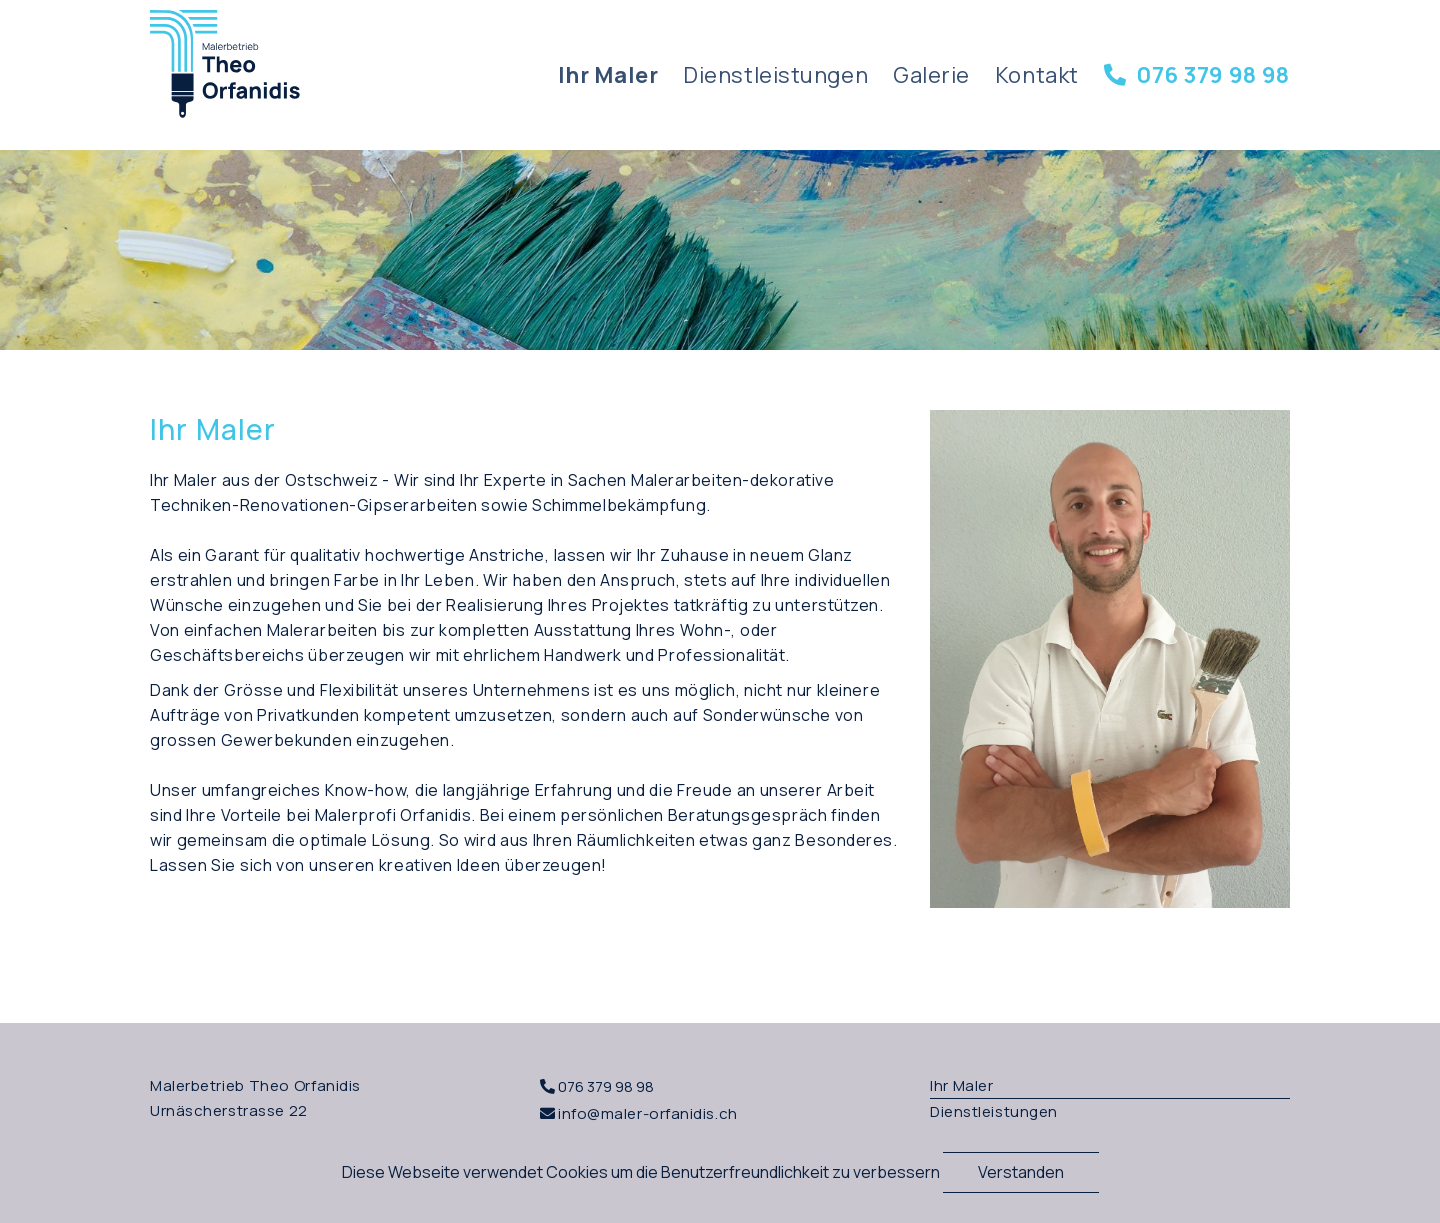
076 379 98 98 (1197, 75)
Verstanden (1021, 1172)
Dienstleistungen (775, 75)
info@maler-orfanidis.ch (648, 1113)
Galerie (931, 75)
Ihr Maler (608, 75)
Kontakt (1037, 75)
